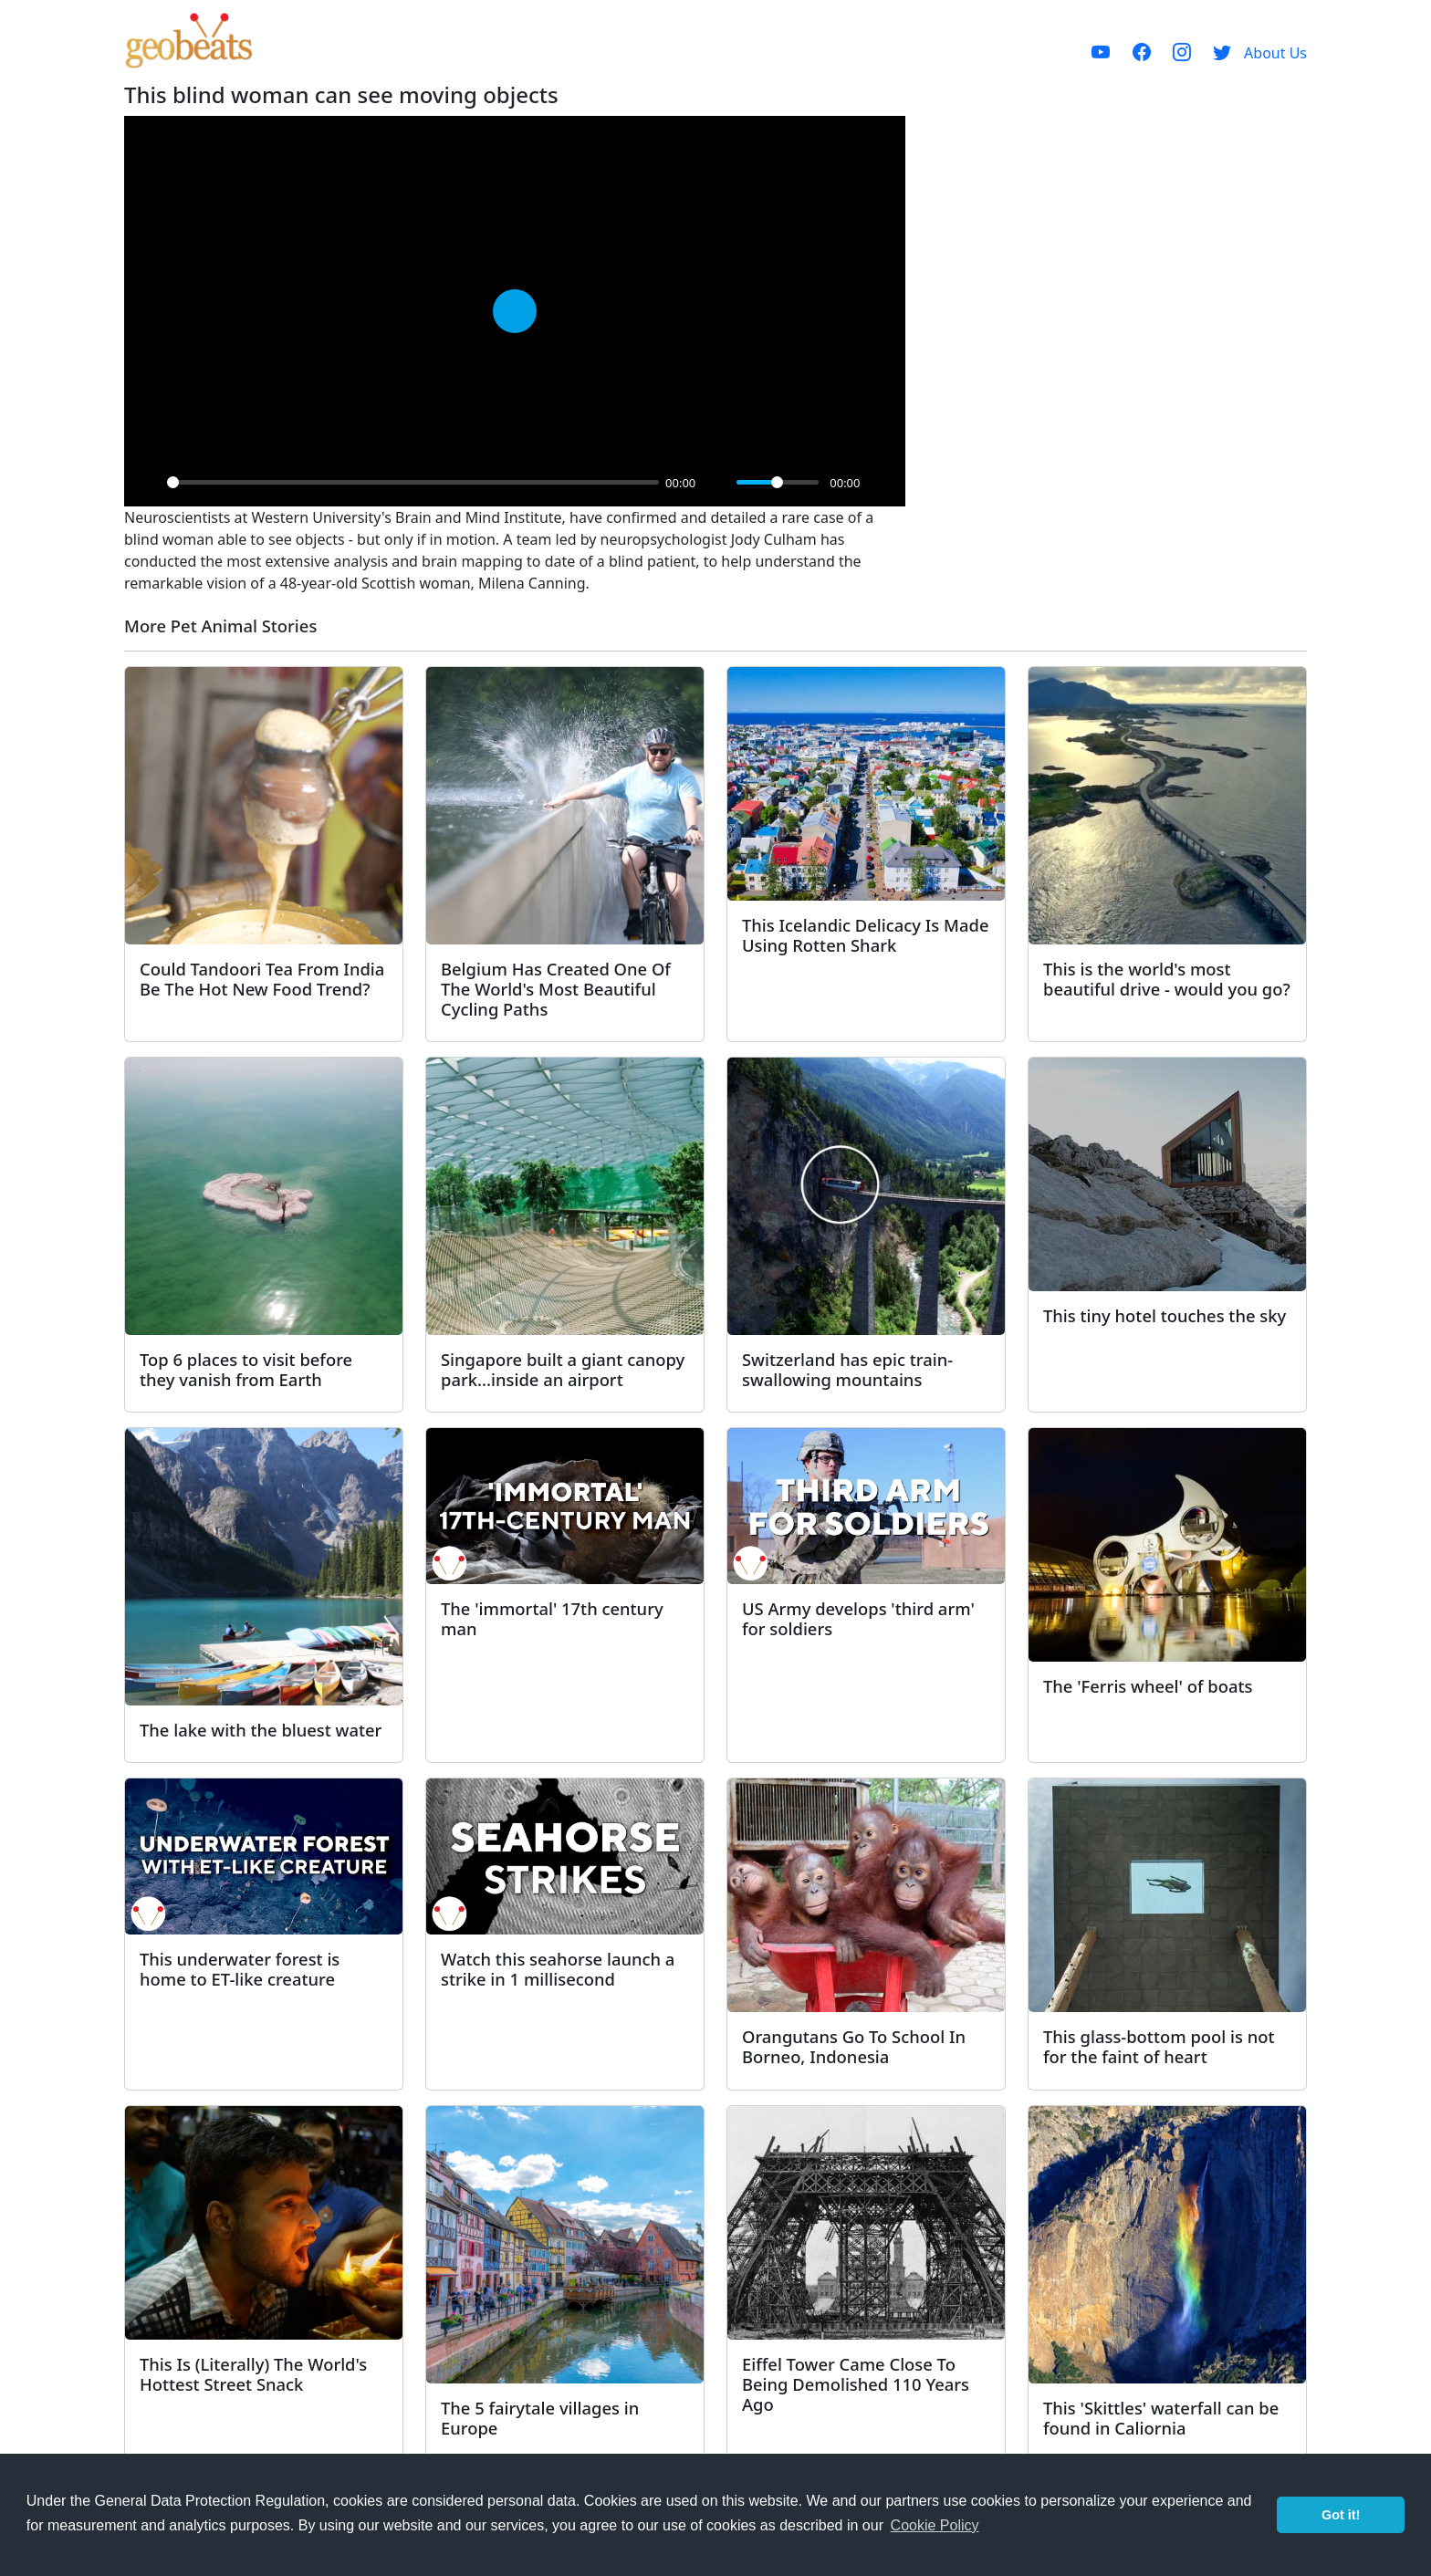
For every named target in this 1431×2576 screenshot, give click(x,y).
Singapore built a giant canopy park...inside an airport (562, 1369)
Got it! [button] (1340, 2515)
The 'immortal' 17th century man (552, 1618)
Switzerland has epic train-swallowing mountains (847, 1369)
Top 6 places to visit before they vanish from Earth (246, 1369)
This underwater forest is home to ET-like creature (239, 1968)
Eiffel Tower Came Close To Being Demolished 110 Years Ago (855, 2383)
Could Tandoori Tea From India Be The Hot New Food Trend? (262, 978)
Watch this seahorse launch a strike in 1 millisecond (557, 1968)
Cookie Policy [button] (935, 2525)
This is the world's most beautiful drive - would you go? (1166, 978)
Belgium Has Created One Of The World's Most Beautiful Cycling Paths (556, 988)
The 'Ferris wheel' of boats (1147, 1685)
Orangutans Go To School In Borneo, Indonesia (854, 2046)
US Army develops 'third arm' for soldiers (858, 1618)
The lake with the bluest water (260, 1729)
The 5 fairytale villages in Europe (540, 2417)
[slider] (413, 482)
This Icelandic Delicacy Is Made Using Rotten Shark (865, 934)
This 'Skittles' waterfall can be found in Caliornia (1161, 2417)
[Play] (147, 482)
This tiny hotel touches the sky (1164, 1315)
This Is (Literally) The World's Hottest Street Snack (253, 2373)
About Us (1275, 53)
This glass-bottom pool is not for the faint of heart (1159, 2046)
